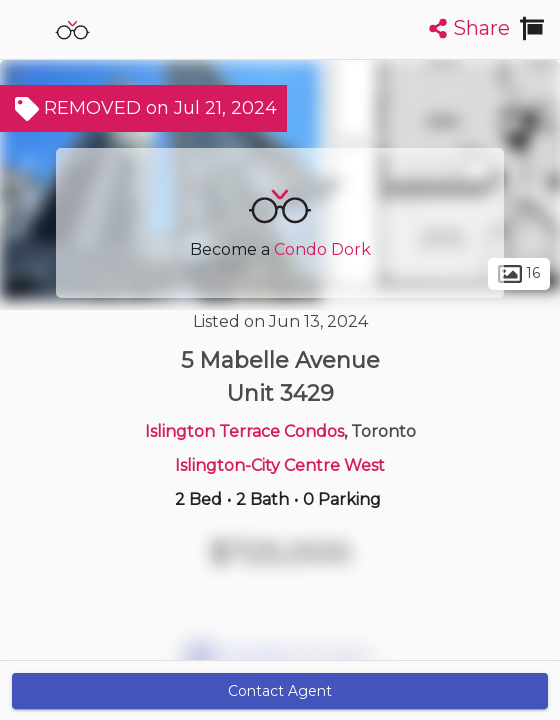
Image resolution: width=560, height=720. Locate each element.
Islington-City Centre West (280, 465)
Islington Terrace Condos (244, 431)
